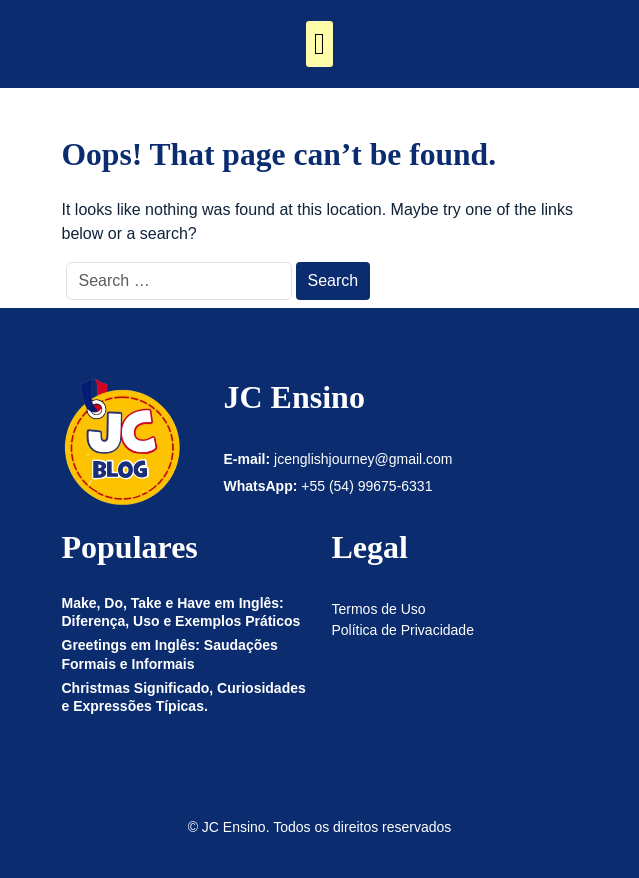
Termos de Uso (379, 609)
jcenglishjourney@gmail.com (363, 459)
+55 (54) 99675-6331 (366, 486)
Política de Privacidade (403, 630)
